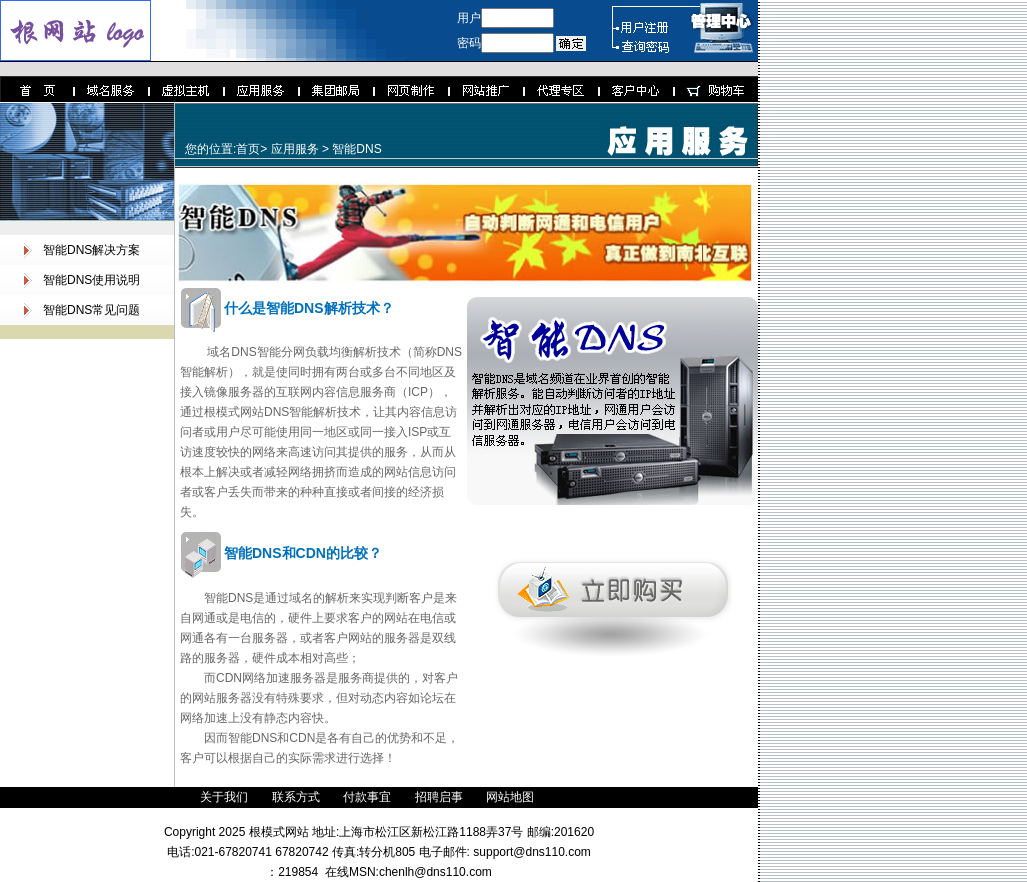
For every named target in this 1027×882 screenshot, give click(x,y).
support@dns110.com (530, 852)
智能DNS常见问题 (91, 310)
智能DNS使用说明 (91, 280)
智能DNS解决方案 (91, 250)
